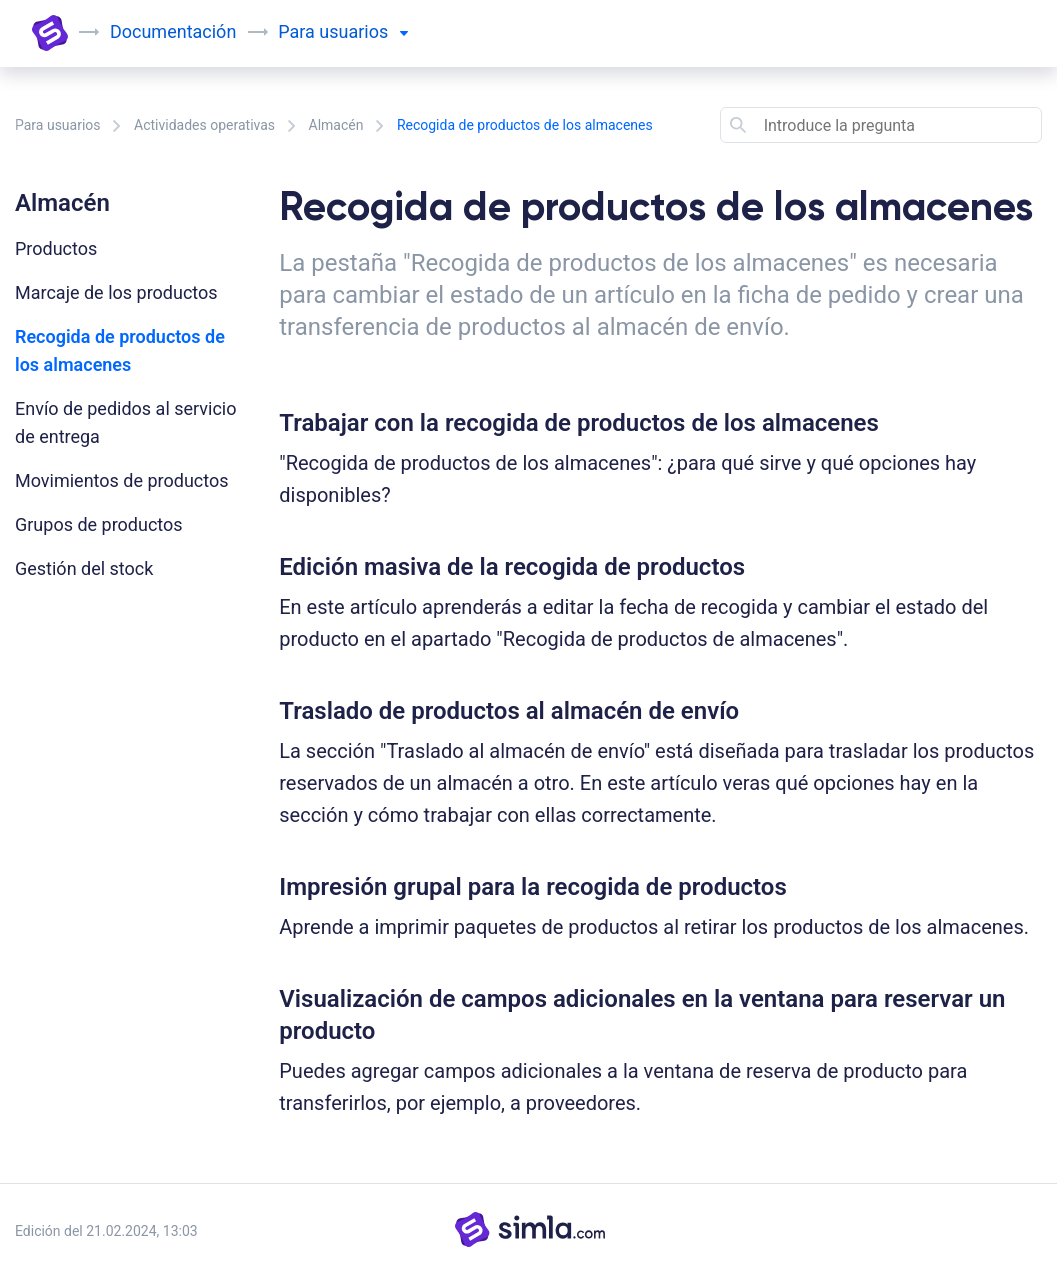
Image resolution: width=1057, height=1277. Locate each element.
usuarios (363, 31)
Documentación (173, 31)
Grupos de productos (99, 524)
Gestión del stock (84, 568)
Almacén (336, 125)
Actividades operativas (204, 125)
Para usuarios (58, 125)
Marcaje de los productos (116, 292)
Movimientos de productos (122, 480)
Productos (56, 248)
